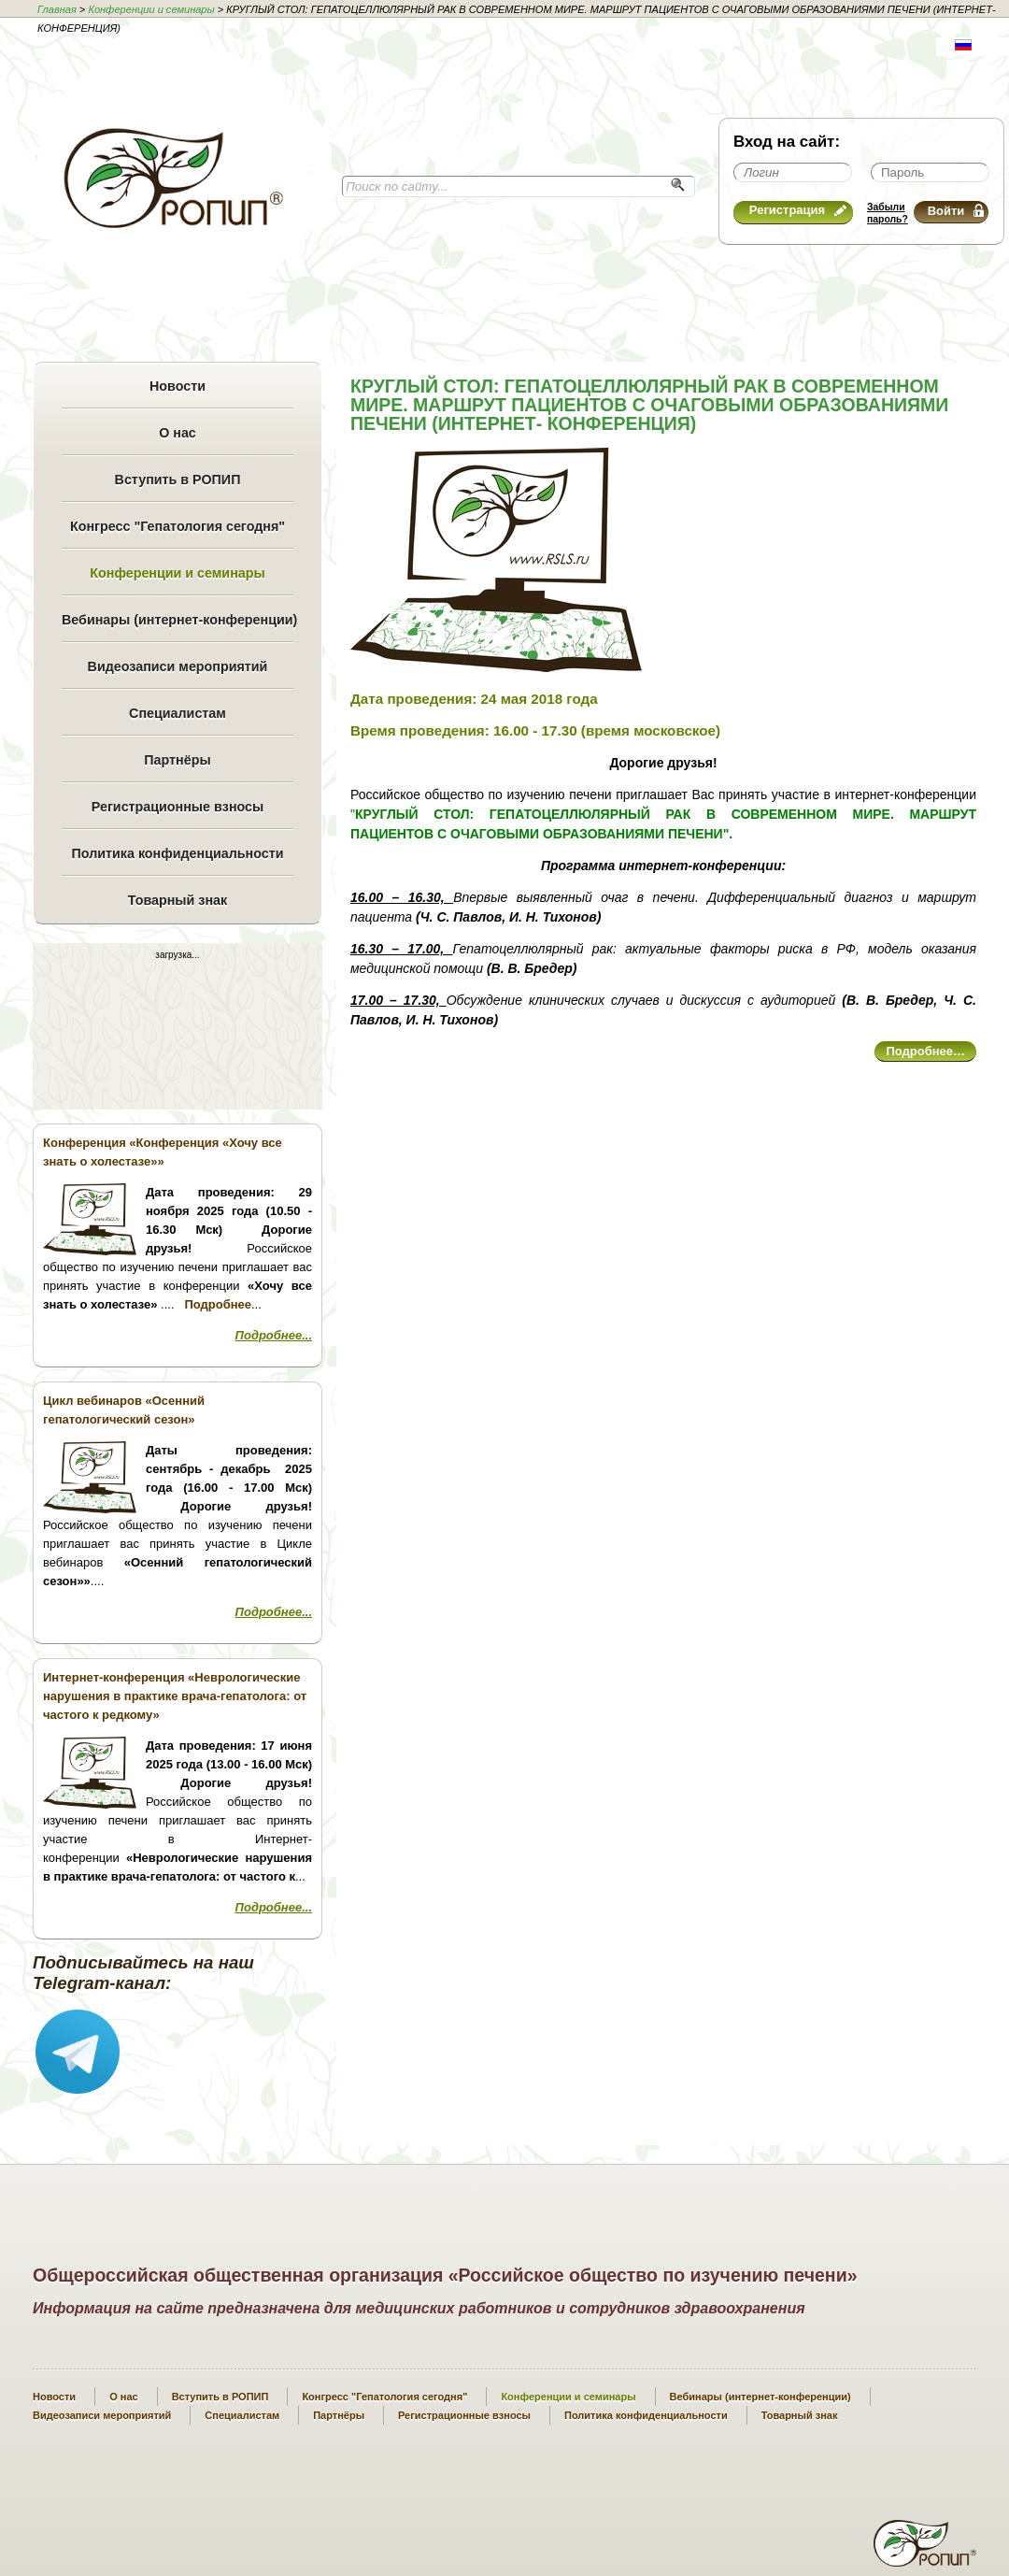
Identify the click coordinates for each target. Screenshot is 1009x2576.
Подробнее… (925, 1051)
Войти (956, 211)
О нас (177, 432)
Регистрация (797, 210)
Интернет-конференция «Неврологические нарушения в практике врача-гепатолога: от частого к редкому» (174, 1696)
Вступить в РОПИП (178, 479)
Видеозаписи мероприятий (178, 666)
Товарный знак (177, 900)
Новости (177, 386)
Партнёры (177, 759)
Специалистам (177, 713)
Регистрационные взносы (177, 806)
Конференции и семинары (151, 9)
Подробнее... (273, 1335)
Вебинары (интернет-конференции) (177, 619)
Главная (57, 9)
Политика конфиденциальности (177, 853)
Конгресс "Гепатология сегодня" (177, 526)
